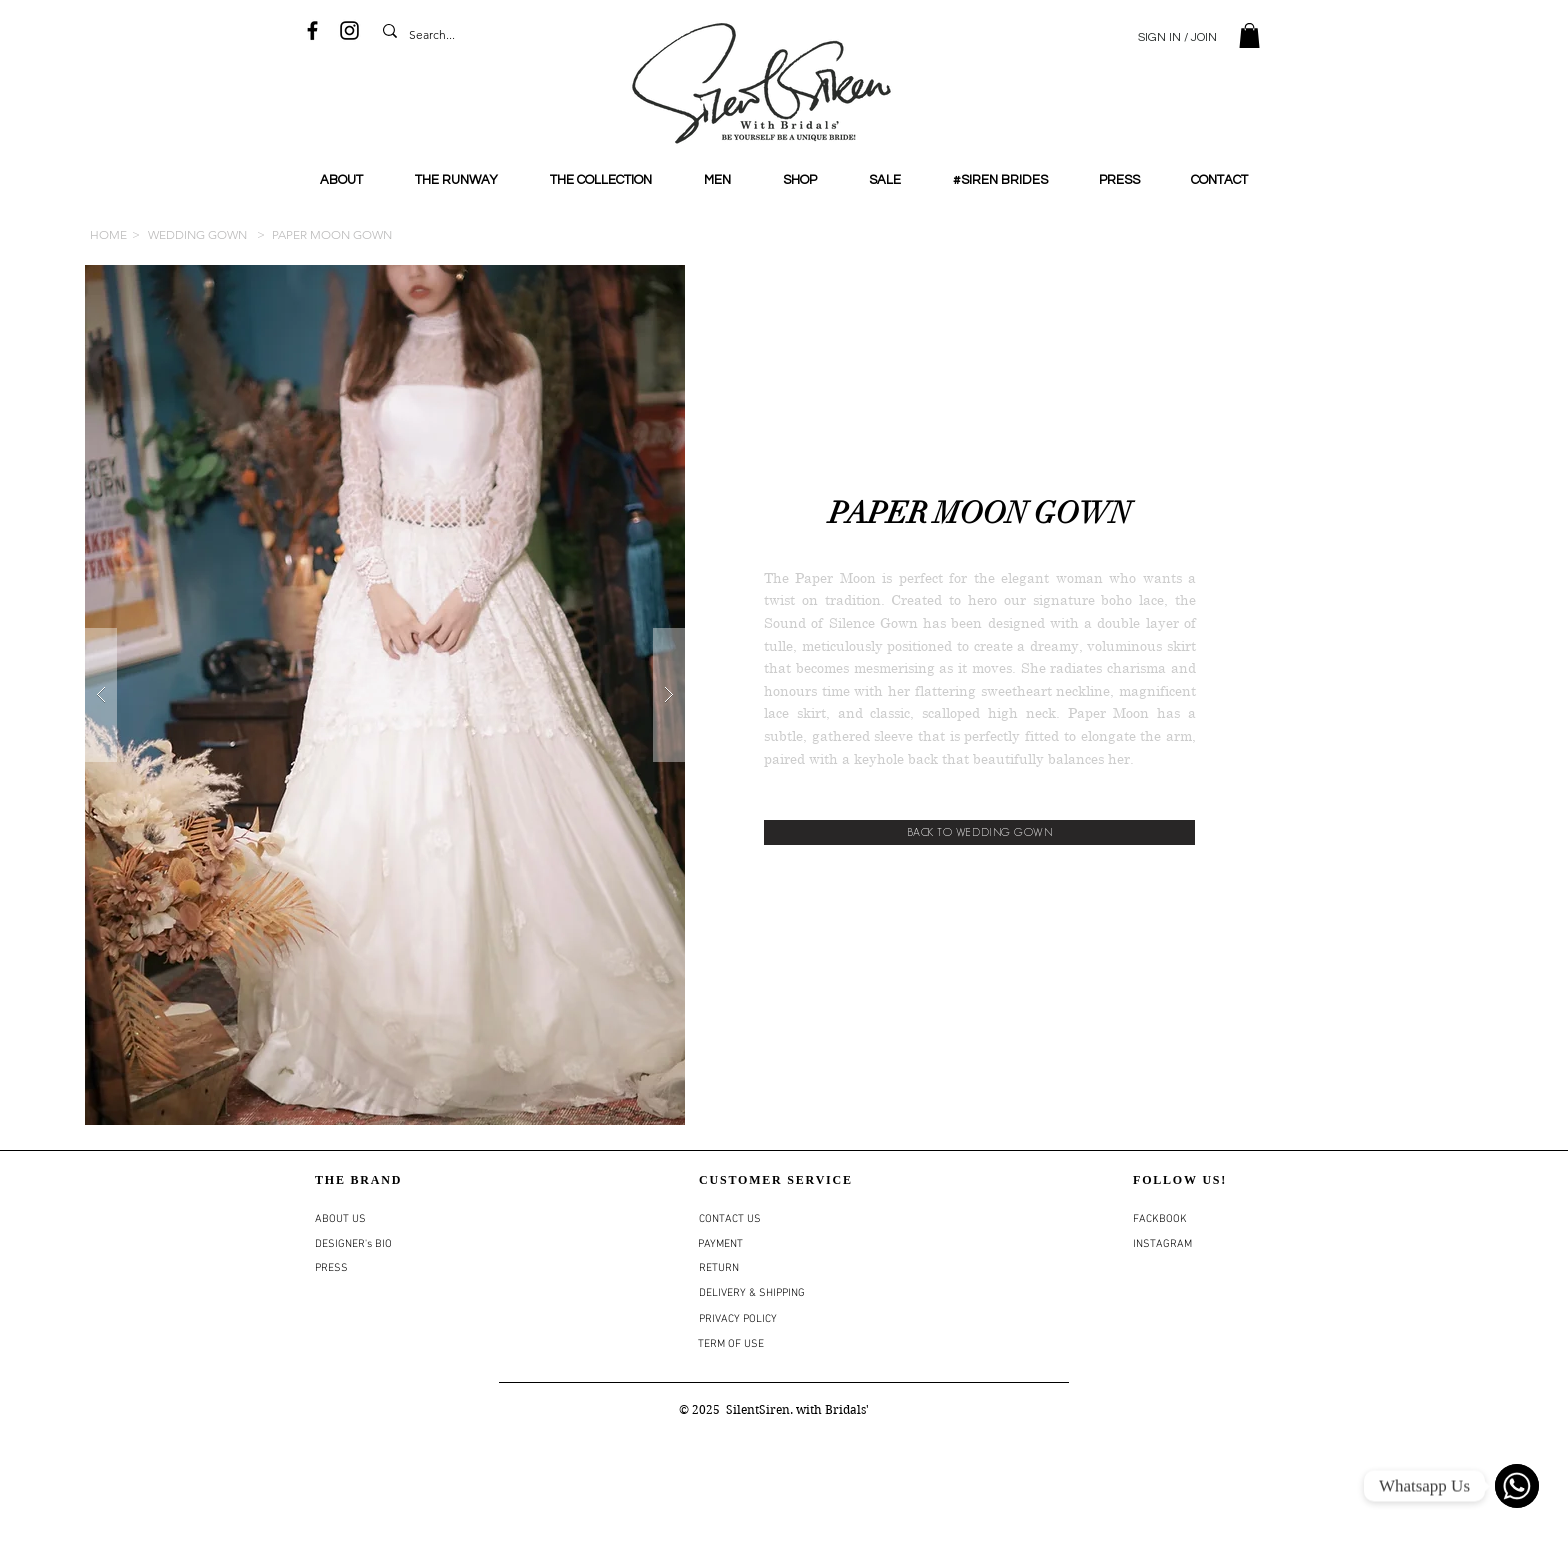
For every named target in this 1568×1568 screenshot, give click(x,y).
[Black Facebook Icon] (312, 30)
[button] (1249, 35)
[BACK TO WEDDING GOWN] (979, 832)
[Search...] (435, 35)
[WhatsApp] (1517, 1486)
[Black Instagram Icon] (349, 30)
